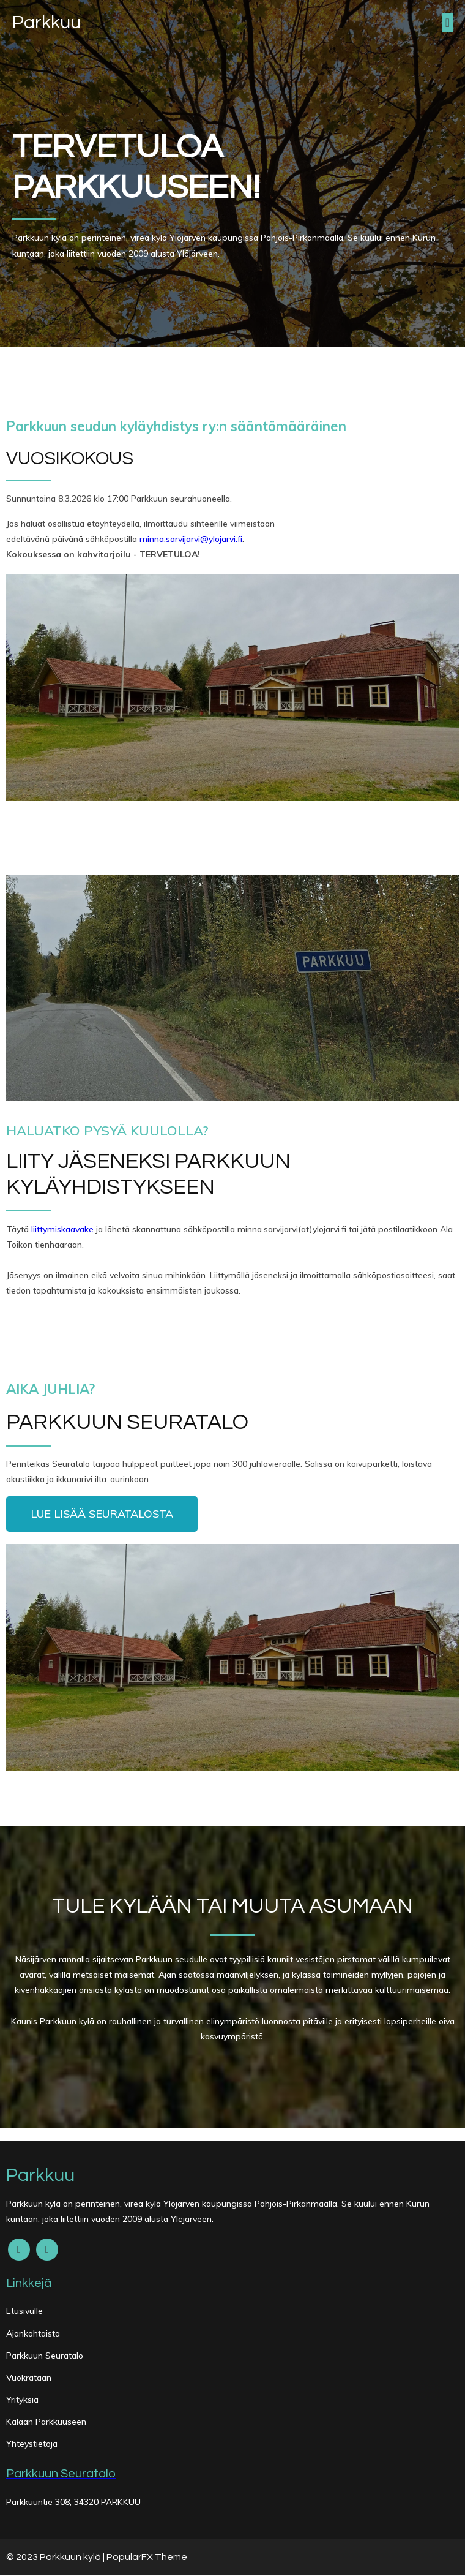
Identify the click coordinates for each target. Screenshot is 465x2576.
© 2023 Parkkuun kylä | (56, 2558)
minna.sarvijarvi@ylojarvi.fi (191, 540)
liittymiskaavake (62, 1230)
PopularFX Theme (146, 2558)
